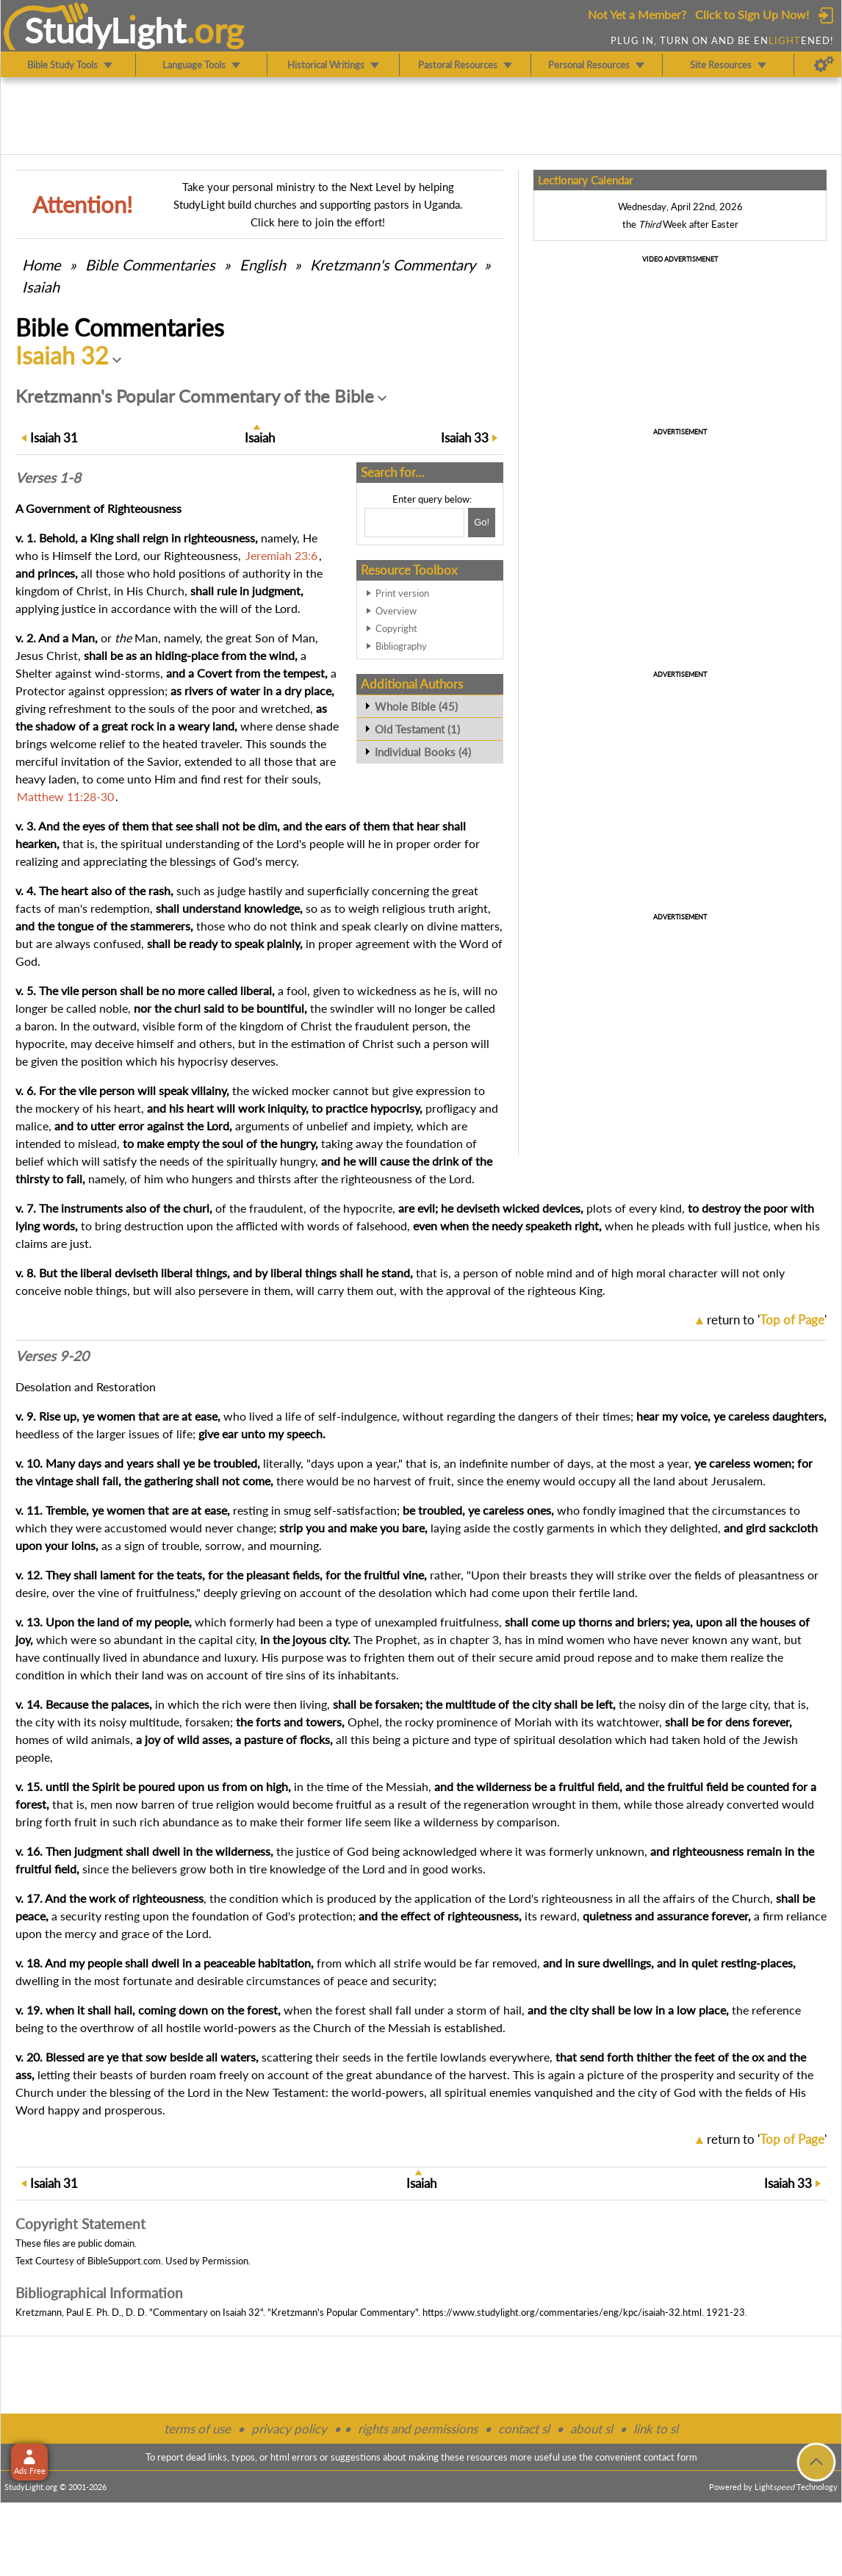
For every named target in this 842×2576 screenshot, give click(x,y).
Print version (402, 593)
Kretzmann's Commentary (392, 264)
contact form (670, 2457)
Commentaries (150, 264)
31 (54, 437)
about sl (591, 2428)
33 (465, 437)
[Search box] (414, 522)
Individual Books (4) (423, 751)
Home (41, 264)
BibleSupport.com (124, 2261)
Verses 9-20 (52, 1356)
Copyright (396, 628)
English (263, 264)
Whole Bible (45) (416, 706)
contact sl (524, 2428)
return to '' (767, 1319)
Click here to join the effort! (318, 222)
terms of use (197, 2428)
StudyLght (105, 30)
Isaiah (41, 286)
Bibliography (401, 646)
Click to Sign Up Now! (752, 14)
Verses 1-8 (48, 478)
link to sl (655, 2428)
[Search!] (481, 522)
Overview (396, 611)
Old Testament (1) (417, 729)
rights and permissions (418, 2428)
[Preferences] (824, 65)
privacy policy (289, 2428)
